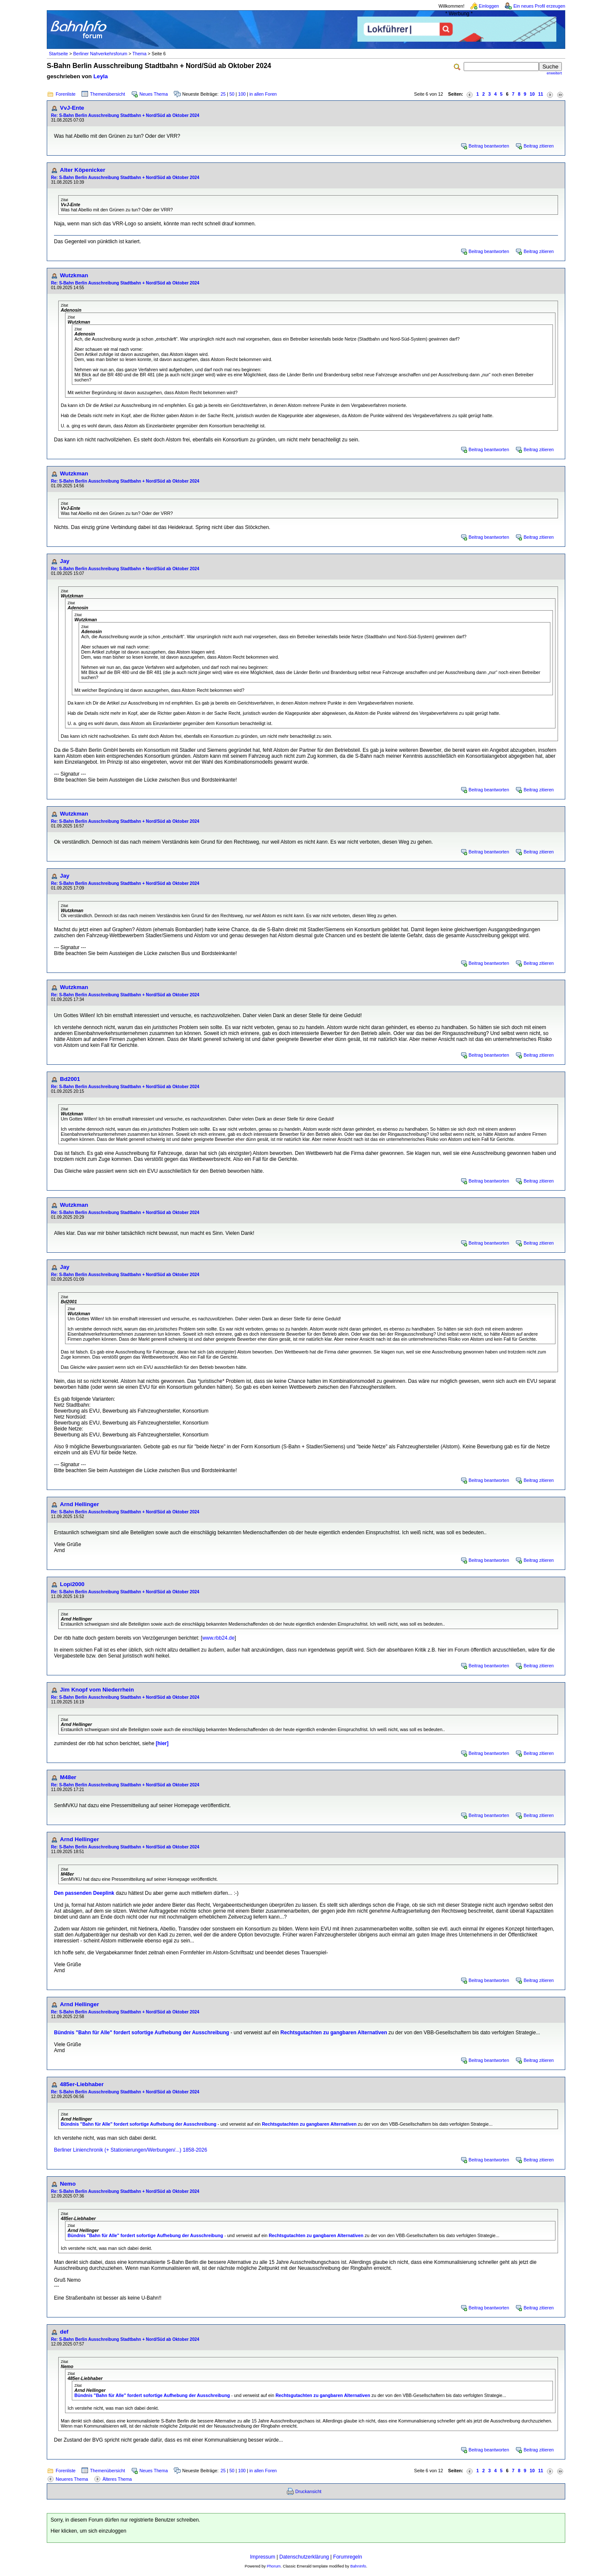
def (64, 2332)
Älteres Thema (117, 2479)
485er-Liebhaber (82, 2084)
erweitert (554, 73)
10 (532, 94)
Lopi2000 (72, 1584)
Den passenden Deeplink (84, 1893)
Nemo (68, 2184)
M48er (68, 1777)
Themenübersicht (107, 94)
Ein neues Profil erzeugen (539, 6)
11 (540, 94)
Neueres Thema (72, 2479)
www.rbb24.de (218, 1638)
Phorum (274, 2566)
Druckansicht (308, 2491)
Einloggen (489, 6)
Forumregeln (347, 2557)
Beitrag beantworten (489, 145)
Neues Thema (153, 94)
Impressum (262, 2557)
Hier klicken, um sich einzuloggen (88, 2531)
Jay (64, 561)
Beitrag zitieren (539, 145)
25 (223, 94)
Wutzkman (74, 275)
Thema (139, 53)
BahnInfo (358, 2566)
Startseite (58, 53)
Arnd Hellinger (79, 1504)
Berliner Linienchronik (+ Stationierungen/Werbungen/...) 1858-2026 (130, 2150)
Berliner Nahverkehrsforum (100, 53)
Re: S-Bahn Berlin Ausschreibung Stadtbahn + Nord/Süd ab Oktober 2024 (125, 115)
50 (232, 94)
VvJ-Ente (72, 108)
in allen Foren (263, 94)
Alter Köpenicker (82, 170)
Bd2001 (70, 1079)
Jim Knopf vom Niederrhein (97, 1689)
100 (242, 94)
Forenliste (66, 94)
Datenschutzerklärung (304, 2557)
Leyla (101, 76)
